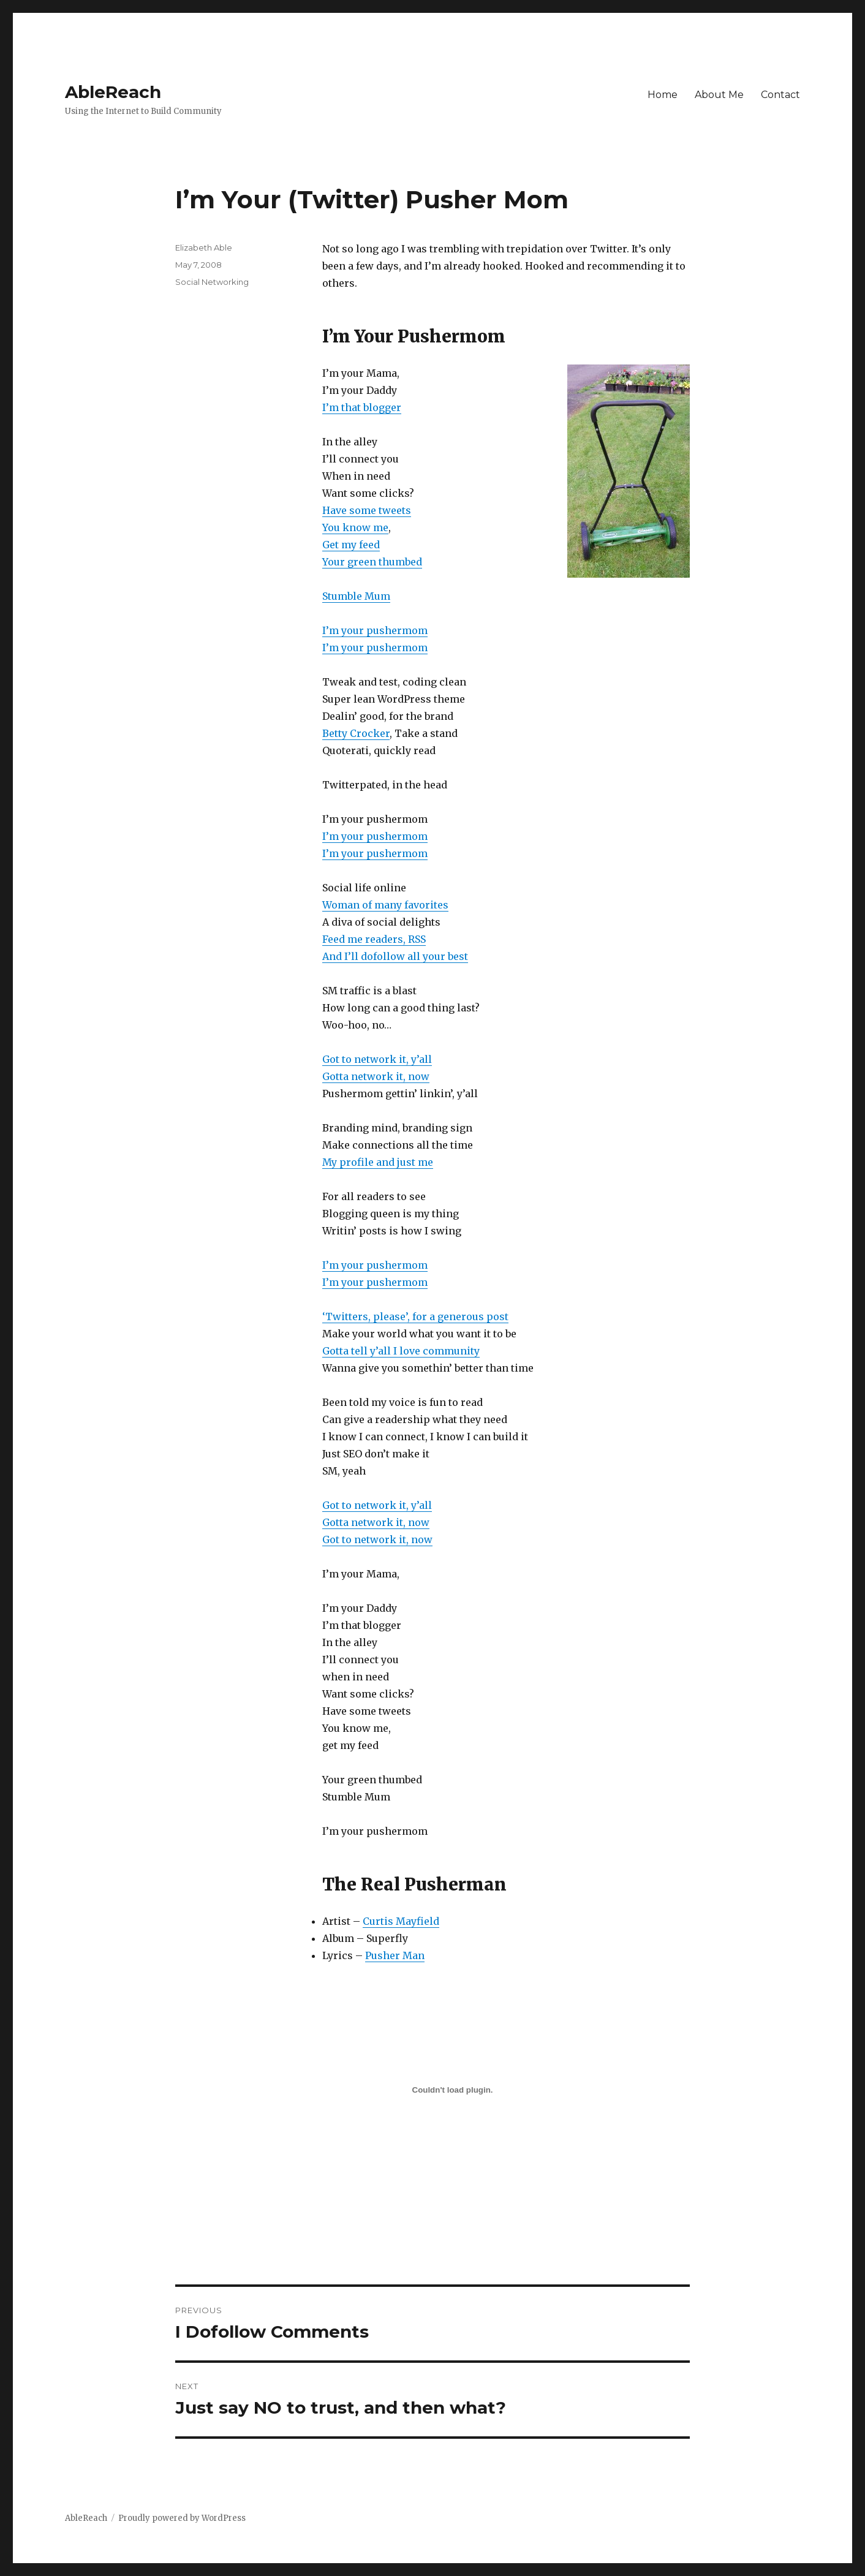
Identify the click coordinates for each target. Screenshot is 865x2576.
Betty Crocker (356, 733)
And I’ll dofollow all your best (395, 956)
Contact (780, 94)
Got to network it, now (377, 1539)
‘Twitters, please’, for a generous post (415, 1316)
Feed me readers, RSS (374, 939)
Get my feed (351, 544)
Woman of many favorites (385, 905)
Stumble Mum (356, 596)
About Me (719, 94)
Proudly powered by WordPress (182, 2518)
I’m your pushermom (375, 630)
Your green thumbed (372, 562)
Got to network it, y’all (377, 1059)
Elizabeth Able (203, 247)
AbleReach (113, 91)
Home (663, 94)
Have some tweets (366, 510)
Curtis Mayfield (401, 1921)
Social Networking (212, 282)
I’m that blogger (361, 407)
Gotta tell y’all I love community (401, 1351)
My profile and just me (377, 1162)
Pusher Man (395, 1955)
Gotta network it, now (375, 1076)
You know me (355, 527)
